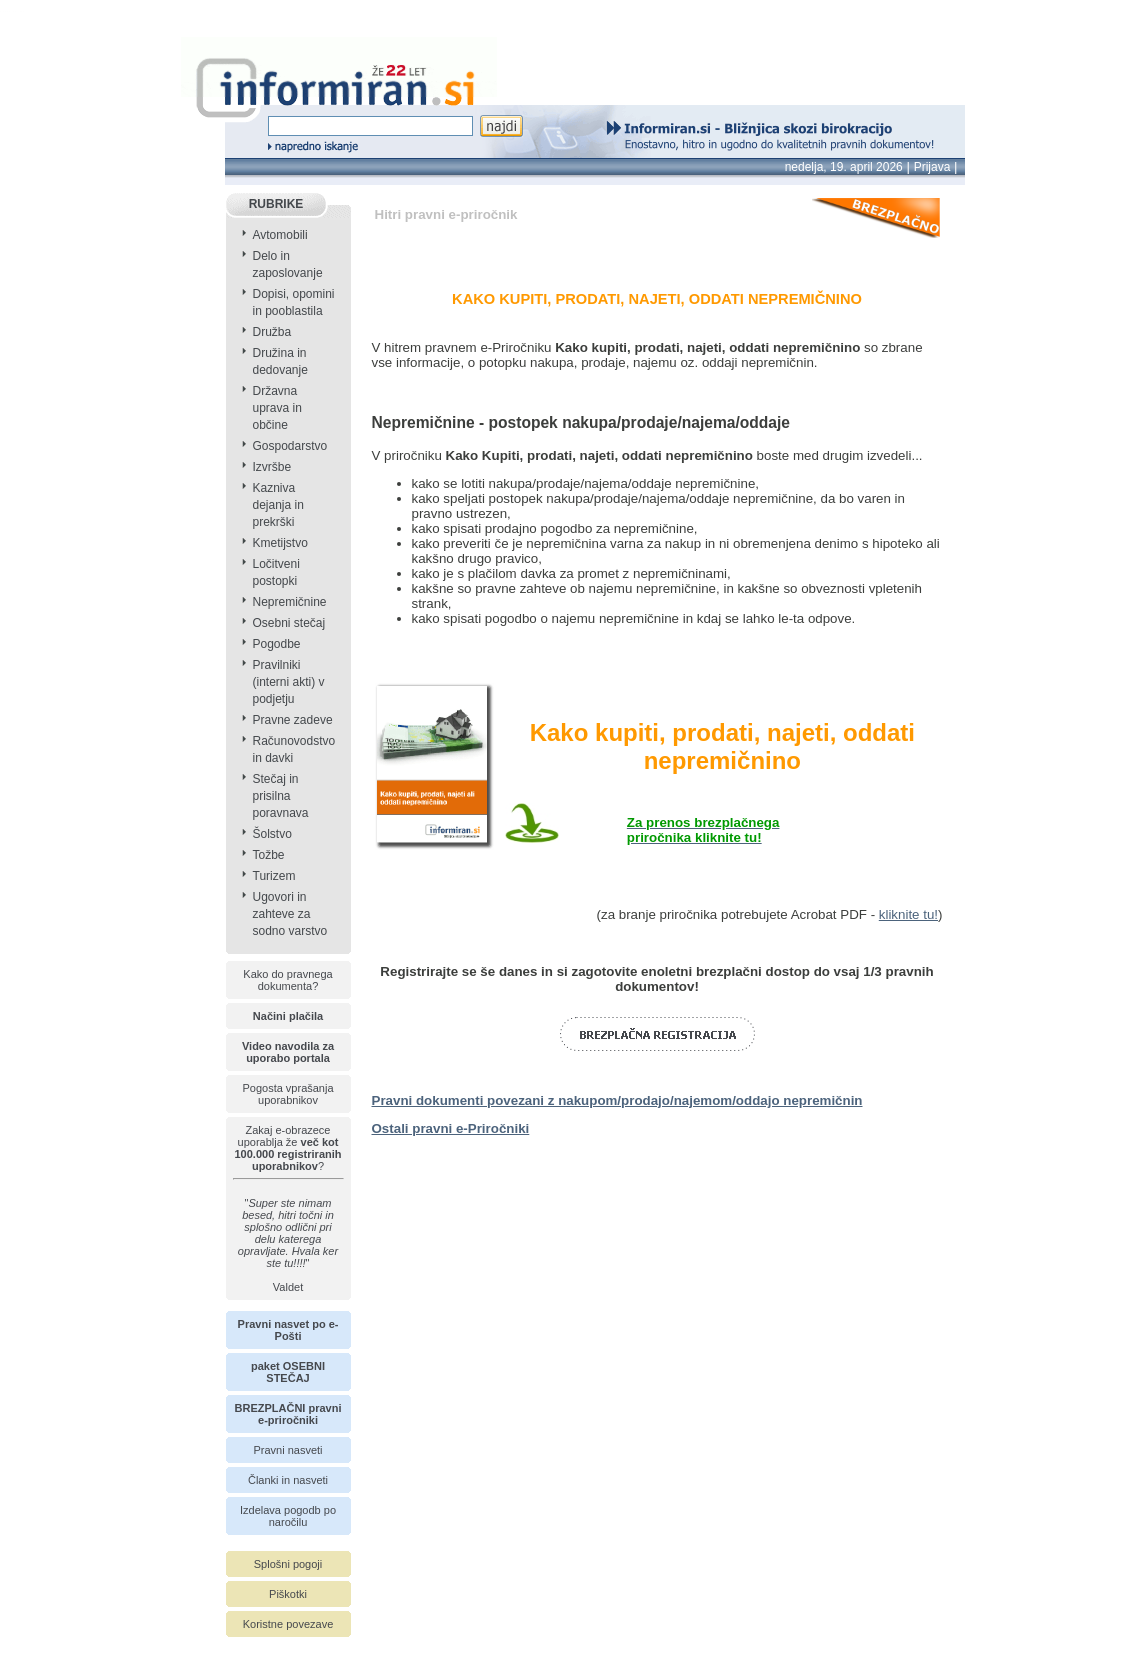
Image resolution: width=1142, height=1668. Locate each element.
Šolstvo (272, 834)
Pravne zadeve (293, 720)
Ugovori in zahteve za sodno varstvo (290, 914)
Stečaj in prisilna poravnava (281, 796)
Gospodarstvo (290, 446)
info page (27, 11)
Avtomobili (280, 235)
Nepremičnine (290, 602)
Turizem (274, 876)
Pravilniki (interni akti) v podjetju (289, 682)
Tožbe (269, 855)
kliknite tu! (908, 914)
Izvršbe (272, 467)
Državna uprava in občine (277, 408)
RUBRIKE (276, 204)
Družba (272, 332)
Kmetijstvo (280, 543)
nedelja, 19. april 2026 (844, 167)
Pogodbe (277, 644)
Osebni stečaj (289, 623)
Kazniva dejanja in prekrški (278, 505)
